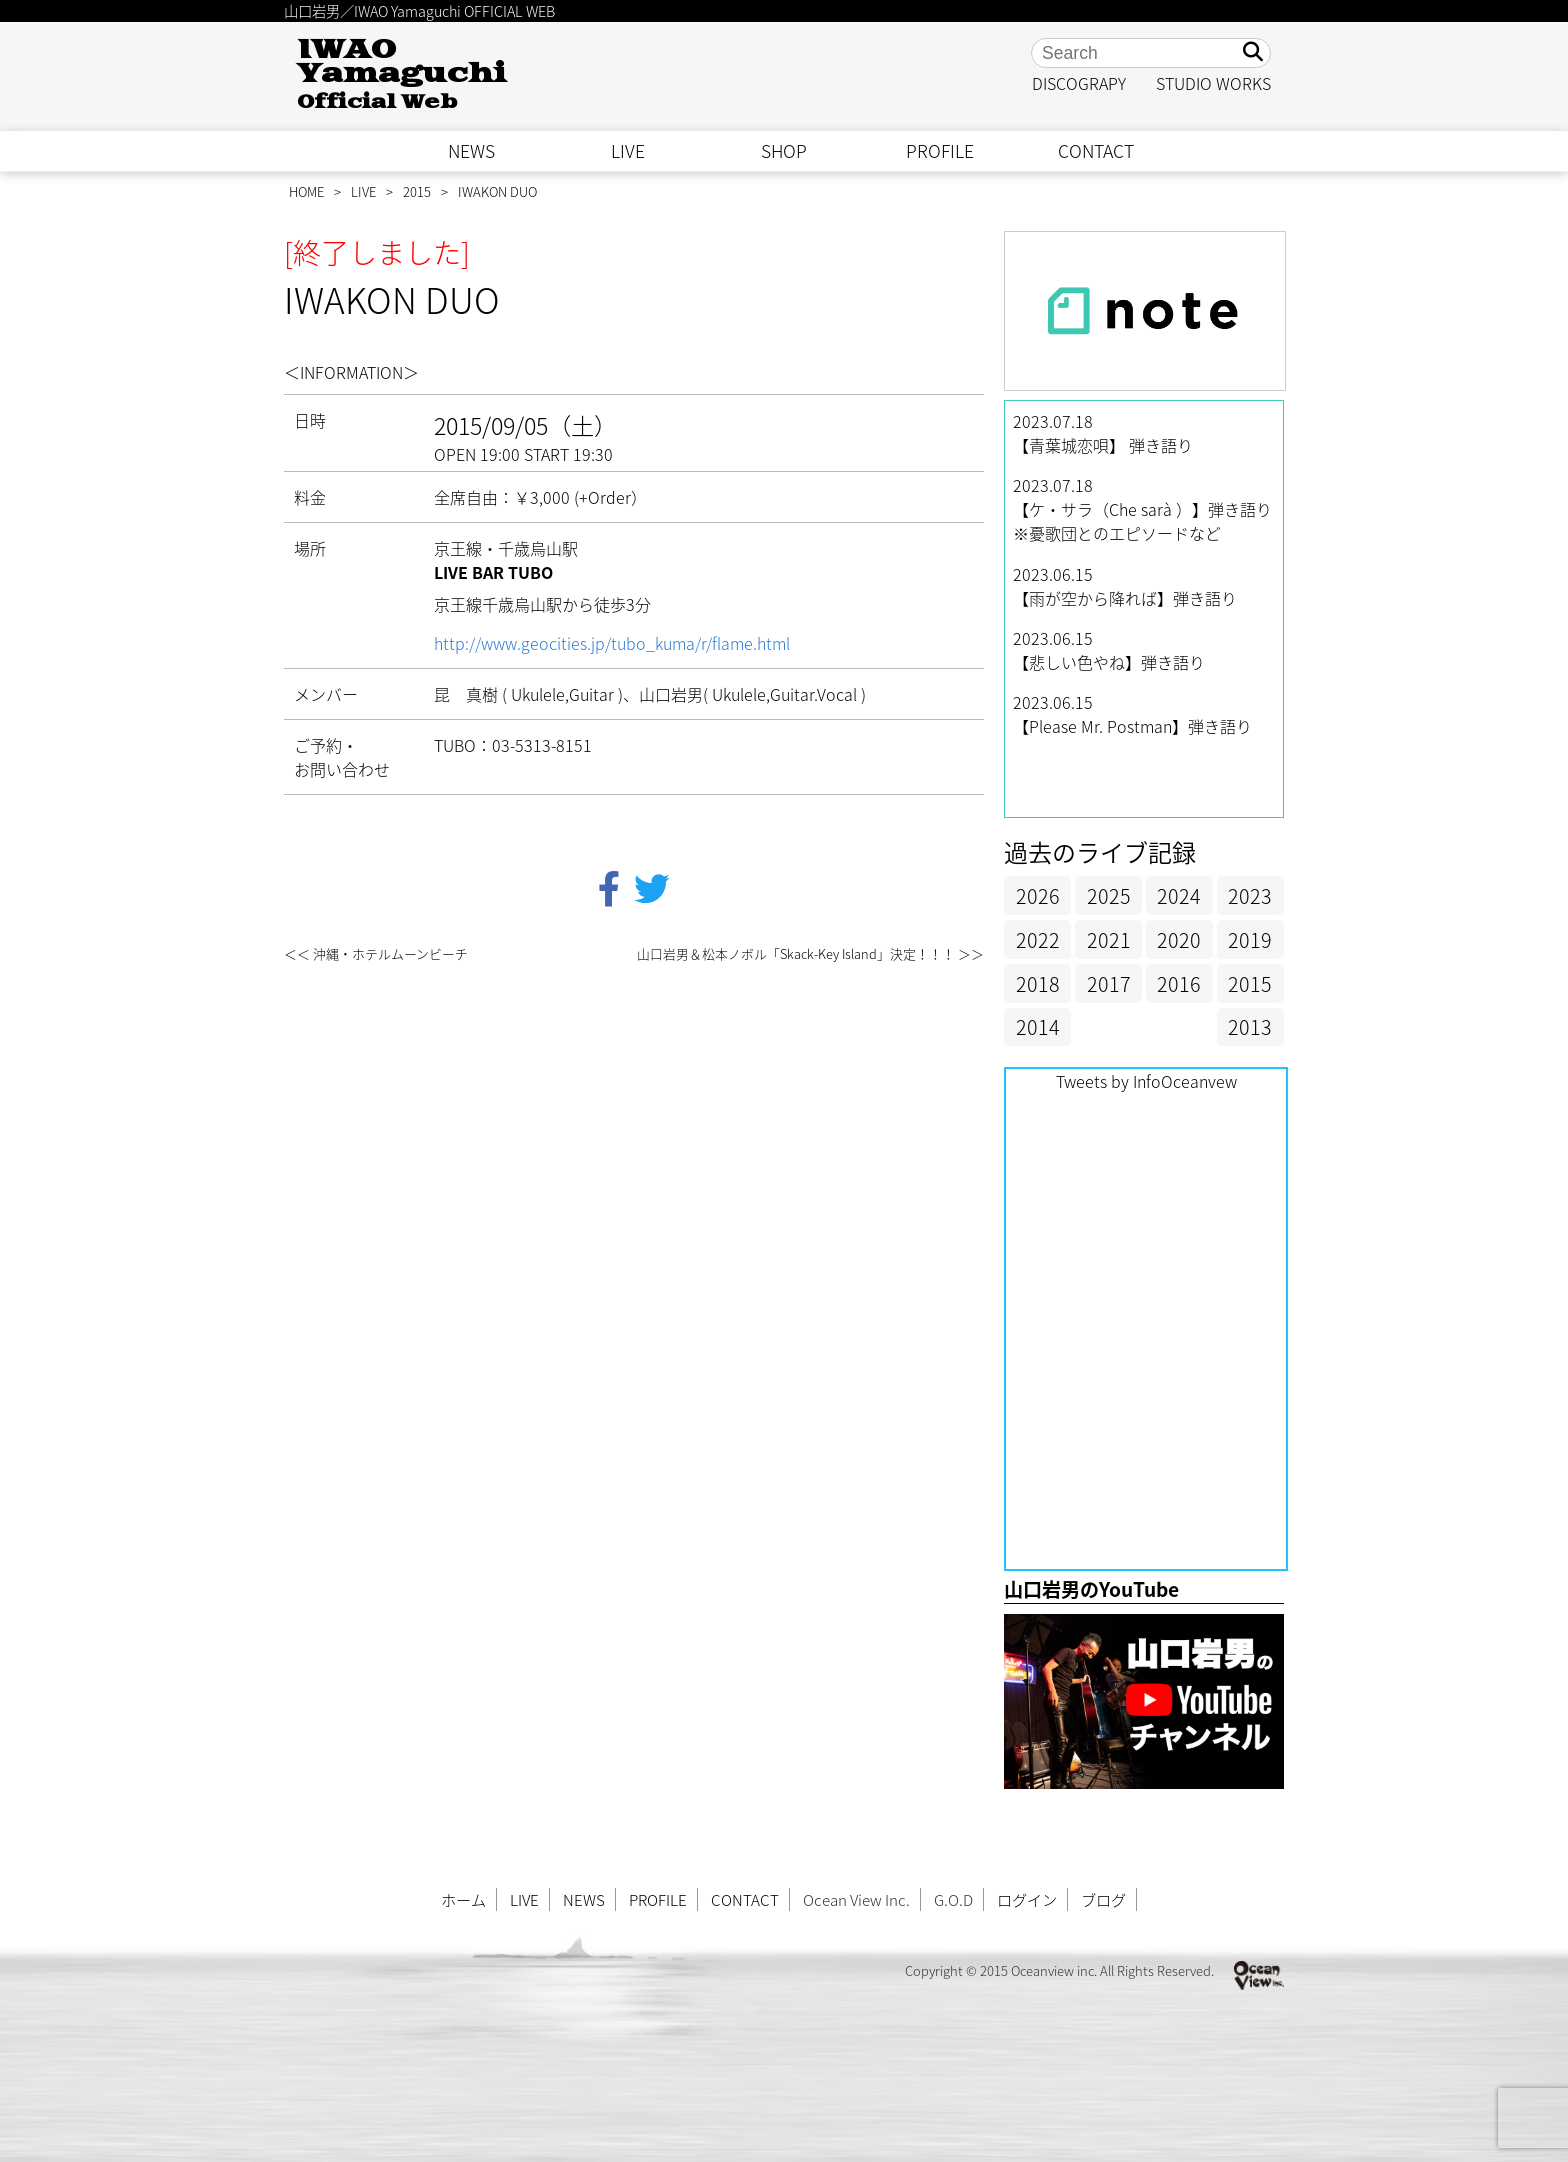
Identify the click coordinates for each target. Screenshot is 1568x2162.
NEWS (471, 151)
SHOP (784, 151)
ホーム (463, 1899)
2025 (1109, 895)
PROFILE (940, 151)
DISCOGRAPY (1079, 83)
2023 (1250, 895)
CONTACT (1096, 151)
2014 (1038, 1026)
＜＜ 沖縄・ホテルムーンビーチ (376, 953)
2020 (1179, 939)
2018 (1038, 983)
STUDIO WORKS (1213, 83)
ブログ (1103, 1899)
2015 (417, 191)
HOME (306, 191)
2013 (1250, 1026)
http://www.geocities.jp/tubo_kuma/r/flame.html (612, 643)
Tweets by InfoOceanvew (1146, 1081)
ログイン (1027, 1899)
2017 (1109, 983)
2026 (1038, 895)
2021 (1109, 939)
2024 (1179, 895)
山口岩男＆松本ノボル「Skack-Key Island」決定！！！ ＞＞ (810, 953)
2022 (1038, 939)
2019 (1250, 939)
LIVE (628, 151)
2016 (1179, 983)
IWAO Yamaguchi (401, 74)
